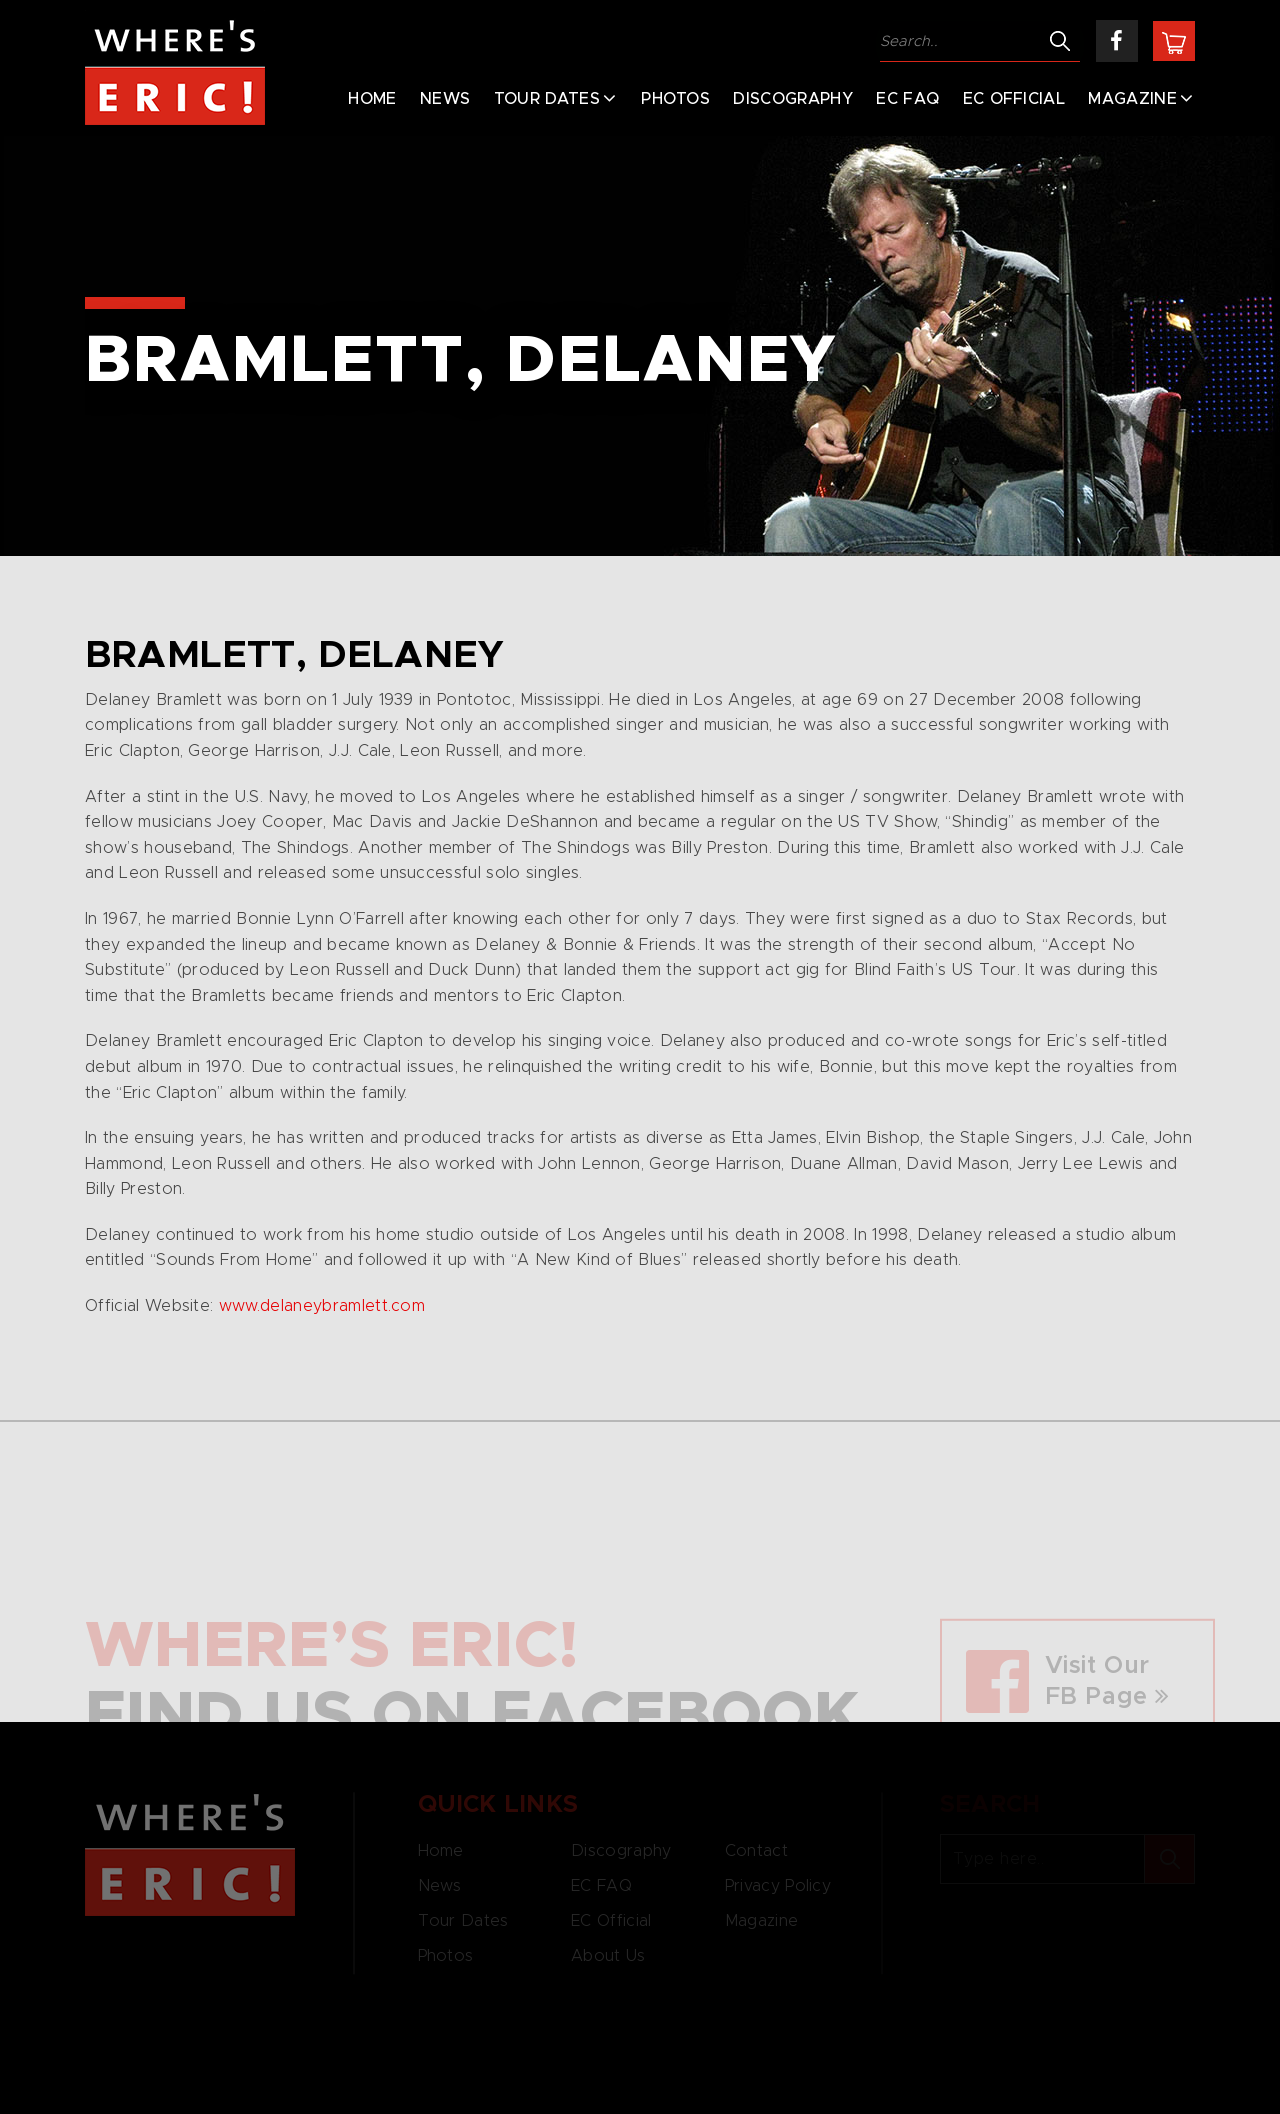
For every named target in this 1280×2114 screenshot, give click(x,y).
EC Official (1014, 99)
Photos (675, 99)
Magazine (1132, 99)
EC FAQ (907, 99)
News (445, 99)
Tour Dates (547, 99)
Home (372, 99)
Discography (793, 99)
